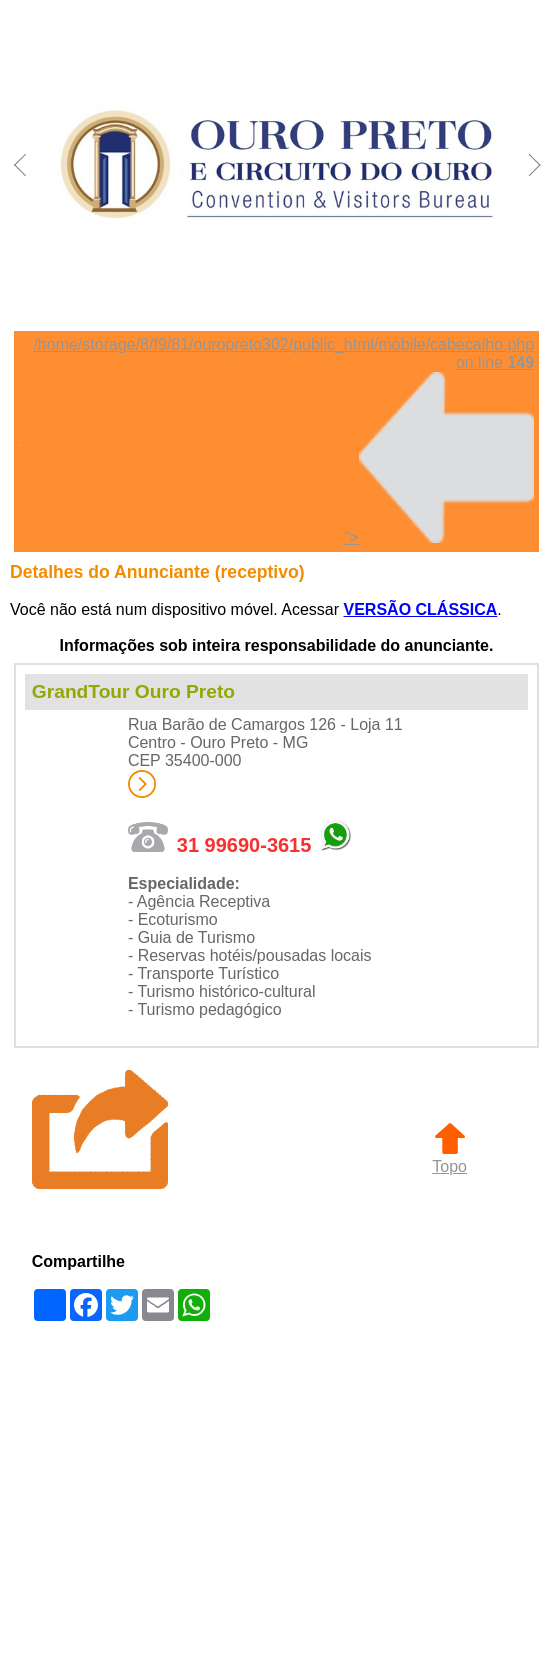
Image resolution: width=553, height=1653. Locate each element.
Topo (449, 1157)
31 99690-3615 (244, 845)
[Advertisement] (276, 1486)
